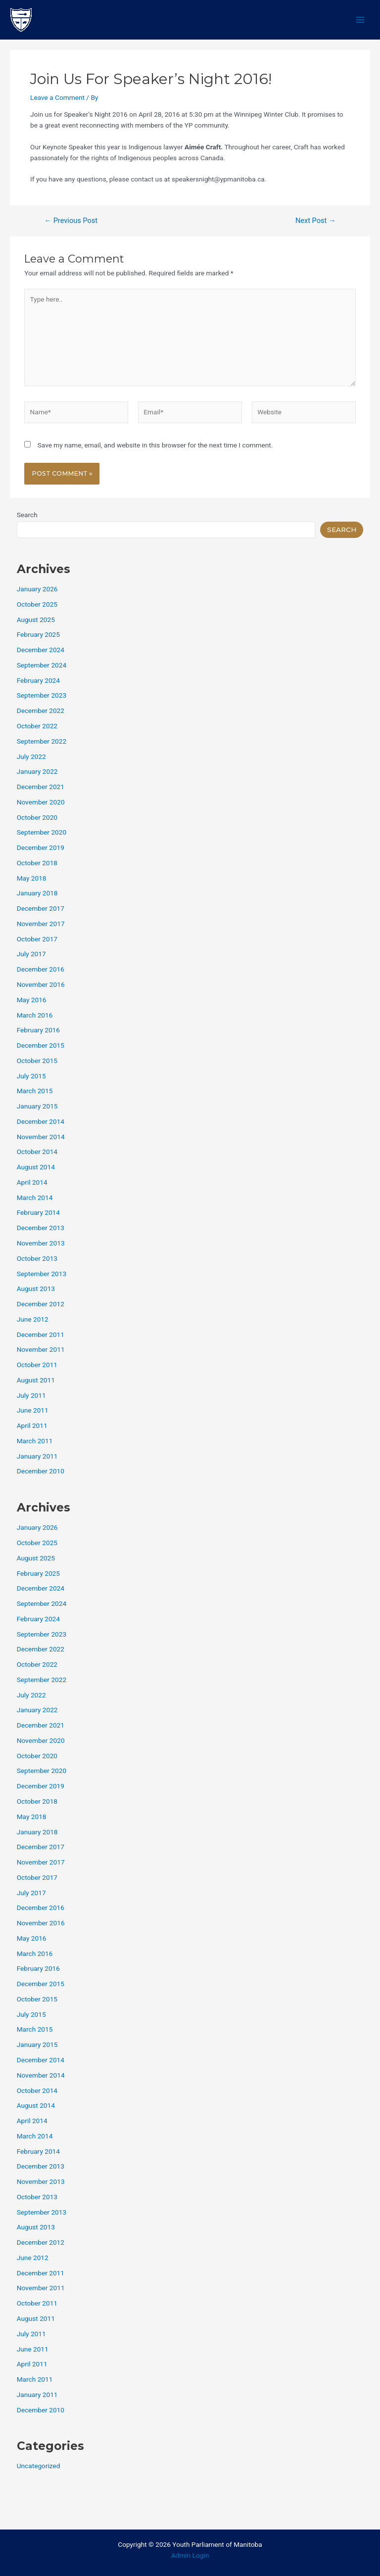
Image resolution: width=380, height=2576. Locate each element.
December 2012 (40, 1304)
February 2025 (38, 634)
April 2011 (32, 1425)
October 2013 (37, 1258)
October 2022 (37, 726)
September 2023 (41, 695)
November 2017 (41, 924)
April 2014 (32, 1182)
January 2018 (37, 893)
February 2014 (38, 1212)
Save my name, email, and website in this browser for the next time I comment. (155, 445)
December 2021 (40, 787)
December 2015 (40, 1045)
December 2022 (40, 710)
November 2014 (41, 1137)
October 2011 (37, 1365)
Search (27, 515)
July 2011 (31, 1395)
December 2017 (40, 908)
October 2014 (37, 1151)
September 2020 (41, 832)
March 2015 (35, 1091)
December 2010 (40, 1471)
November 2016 (41, 984)
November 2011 (41, 1349)
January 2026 (37, 589)
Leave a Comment (57, 97)
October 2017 (37, 939)
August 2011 (36, 1380)
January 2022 (37, 771)
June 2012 (32, 1319)
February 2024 (38, 680)
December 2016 (40, 969)
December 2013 (40, 1228)
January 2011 (37, 1456)
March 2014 (35, 1197)
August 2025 (36, 619)
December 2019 (40, 847)
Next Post (315, 220)
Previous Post (70, 220)
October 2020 (37, 817)
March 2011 (35, 1441)
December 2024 (40, 650)
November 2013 (41, 1243)
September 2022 (41, 741)
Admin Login (190, 2555)
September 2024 (41, 665)
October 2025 (37, 604)
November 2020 (41, 802)
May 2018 (32, 878)
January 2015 (37, 1106)
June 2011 (32, 1410)
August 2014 (36, 1167)
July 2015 (31, 1076)
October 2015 (37, 1061)
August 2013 (36, 1288)
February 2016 (38, 1030)
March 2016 (35, 1015)
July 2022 (31, 756)
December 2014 (40, 1121)
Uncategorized (38, 2466)
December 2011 (40, 1334)
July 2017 (31, 954)
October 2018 (37, 863)
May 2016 (32, 1000)
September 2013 (41, 1274)
